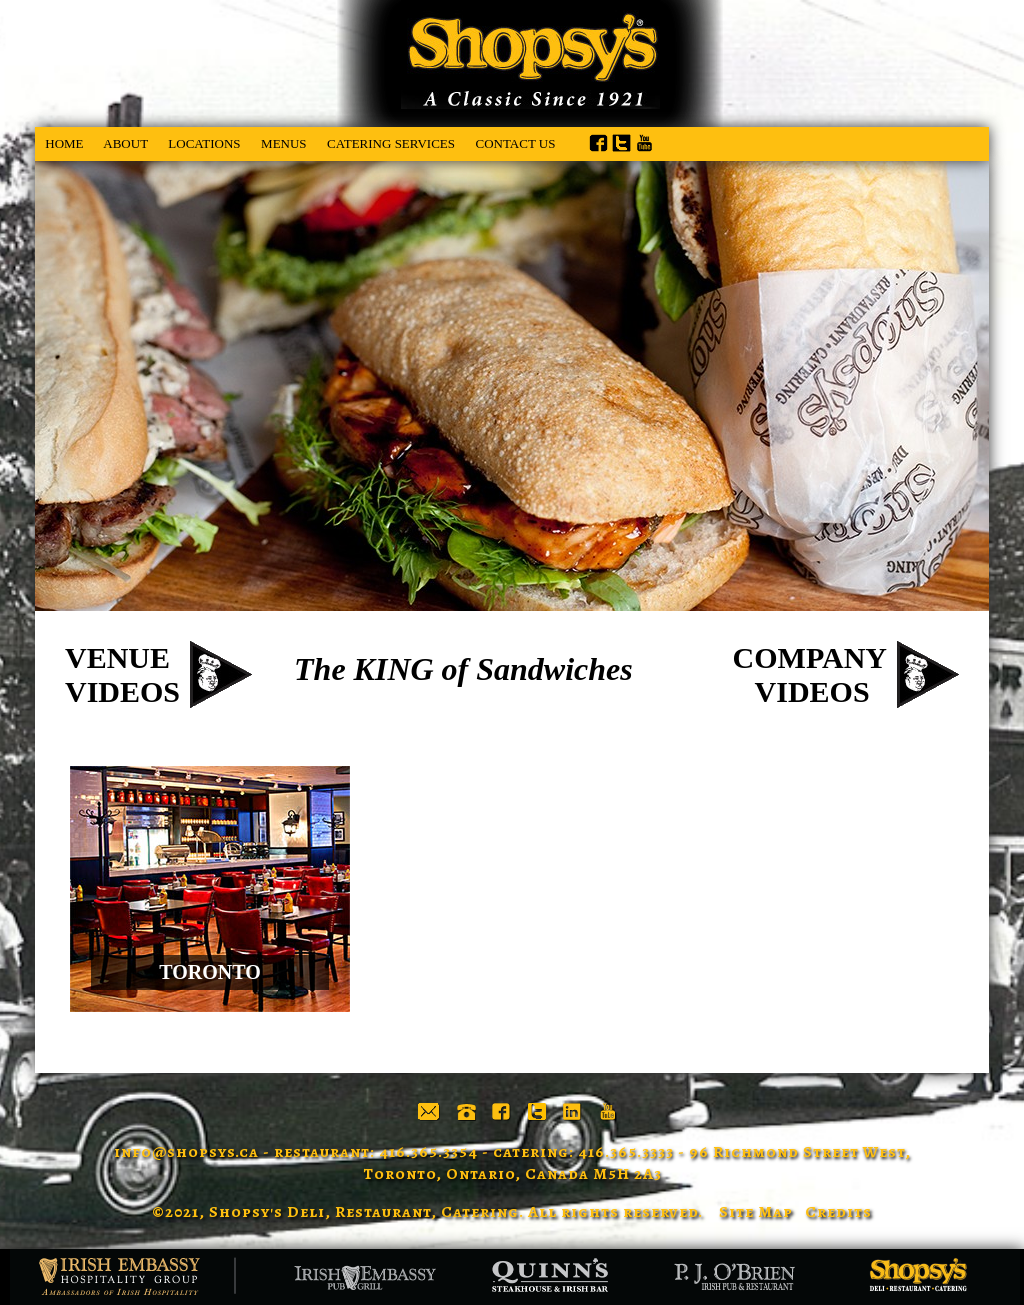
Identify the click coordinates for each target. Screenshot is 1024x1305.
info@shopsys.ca (186, 1152)
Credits (838, 1212)
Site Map (756, 1212)
